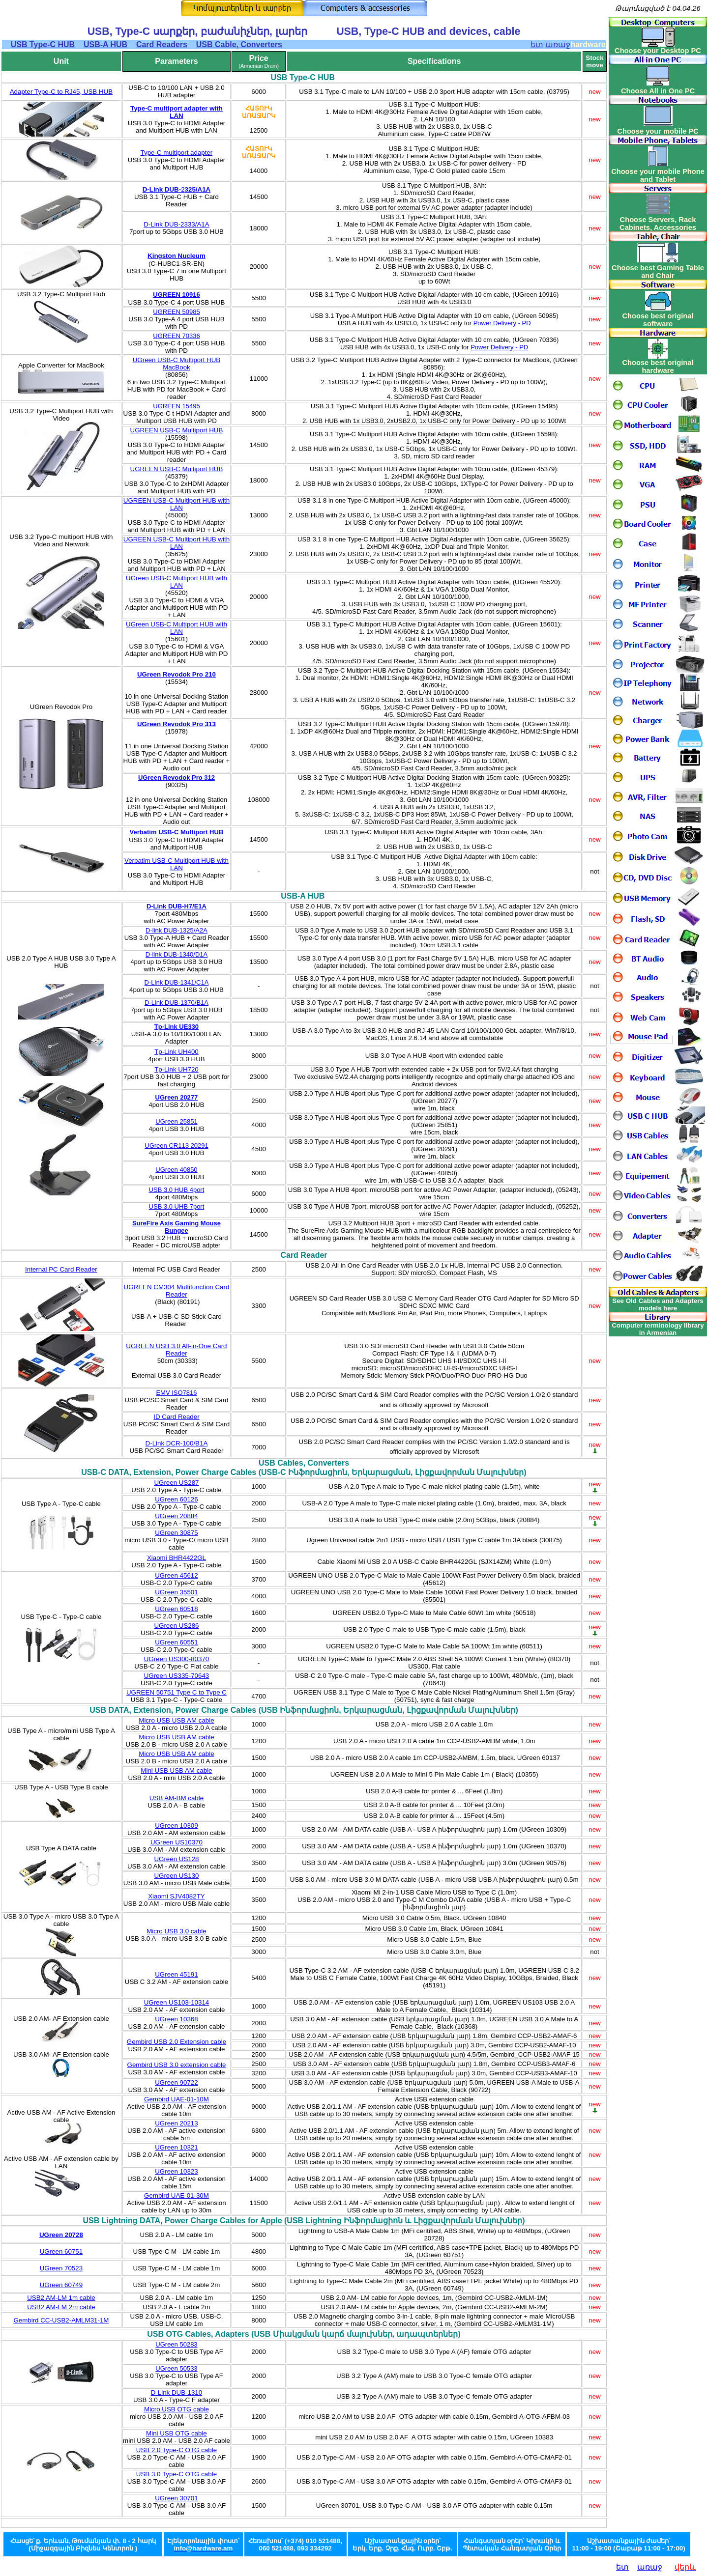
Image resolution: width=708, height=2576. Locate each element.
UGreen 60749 (61, 2285)
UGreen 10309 (176, 1825)
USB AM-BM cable (176, 1798)
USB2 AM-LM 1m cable (61, 2297)
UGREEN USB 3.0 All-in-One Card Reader (176, 1349)
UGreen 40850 (176, 1169)
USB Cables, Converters (304, 1463)
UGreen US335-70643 (176, 1675)
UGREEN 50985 (176, 311)
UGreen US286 (176, 1625)
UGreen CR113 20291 (176, 1145)
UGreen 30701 (176, 2498)
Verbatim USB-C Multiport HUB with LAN (176, 864)
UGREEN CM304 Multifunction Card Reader (177, 1290)
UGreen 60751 (61, 2251)
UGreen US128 (176, 1859)
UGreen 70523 (61, 2268)
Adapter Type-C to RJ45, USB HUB (61, 91)
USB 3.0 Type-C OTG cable (176, 2474)
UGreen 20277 (176, 1097)
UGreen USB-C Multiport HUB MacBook (177, 363)
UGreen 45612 (176, 1575)
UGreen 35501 (176, 1592)
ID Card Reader (176, 1416)
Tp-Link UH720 (176, 1069)
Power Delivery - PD (502, 323)
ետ (622, 2567)
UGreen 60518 (176, 1609)
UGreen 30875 (176, 1532)
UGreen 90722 (176, 2082)
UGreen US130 (176, 1875)
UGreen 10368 (176, 2019)
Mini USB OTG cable (176, 2433)
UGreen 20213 (176, 2123)
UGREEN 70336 (176, 336)
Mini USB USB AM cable (176, 1770)
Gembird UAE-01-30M (176, 2195)
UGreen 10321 (176, 2147)
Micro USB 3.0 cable (176, 1931)
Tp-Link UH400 (176, 1051)
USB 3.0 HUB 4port (177, 1189)
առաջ (649, 2567)
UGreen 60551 (176, 1642)
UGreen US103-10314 (176, 2002)
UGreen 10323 (176, 2171)
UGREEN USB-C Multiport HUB (176, 430)
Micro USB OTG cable (176, 2409)
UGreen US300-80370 (176, 1659)
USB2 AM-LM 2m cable (61, 2307)
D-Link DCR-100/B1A (177, 1443)
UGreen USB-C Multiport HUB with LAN (176, 581)
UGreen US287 (176, 1482)
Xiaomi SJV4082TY (176, 1896)
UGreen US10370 (176, 1842)
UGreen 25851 (176, 1121)
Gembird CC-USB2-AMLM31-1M (61, 2320)
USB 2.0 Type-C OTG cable (176, 2450)
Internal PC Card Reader (61, 1269)
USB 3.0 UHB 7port (177, 1206)
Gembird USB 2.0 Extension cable (176, 2041)
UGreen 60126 (176, 1499)
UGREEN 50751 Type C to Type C (176, 1692)
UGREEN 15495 (176, 406)
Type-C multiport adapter (177, 152)
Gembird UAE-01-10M (176, 2099)
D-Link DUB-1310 (176, 2392)
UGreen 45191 (176, 1974)
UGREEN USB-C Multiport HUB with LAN (176, 504)
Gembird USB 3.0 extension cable (176, 2064)
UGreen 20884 (176, 1516)
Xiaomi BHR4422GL (176, 1557)
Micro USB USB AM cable (176, 1720)
